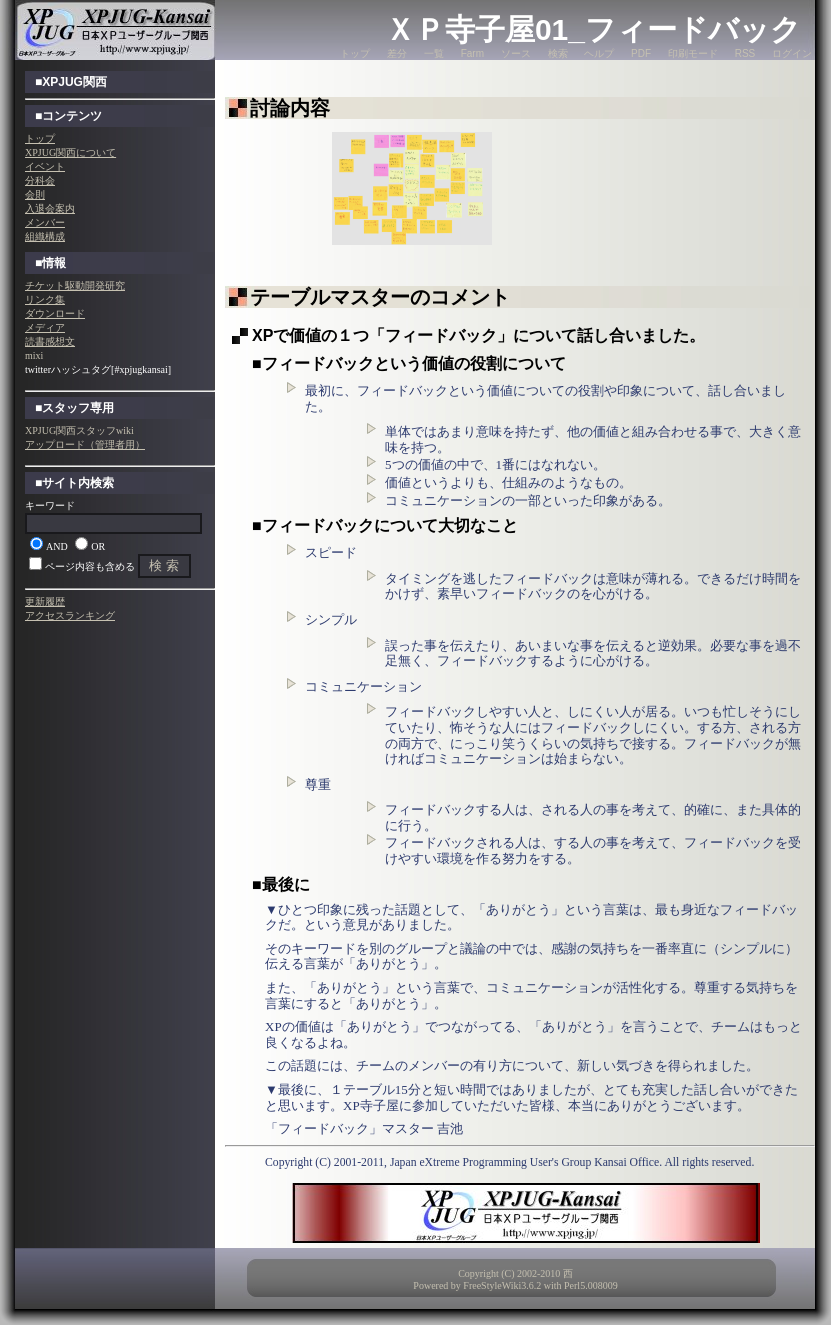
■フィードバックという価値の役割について (409, 363)
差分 (397, 53)
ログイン (792, 53)
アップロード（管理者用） (85, 444)
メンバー (45, 222)
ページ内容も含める (90, 566)
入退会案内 (50, 208)
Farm (472, 53)
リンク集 (45, 299)
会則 (35, 194)
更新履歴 (45, 601)
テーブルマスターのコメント (380, 297)
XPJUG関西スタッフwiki (79, 430)
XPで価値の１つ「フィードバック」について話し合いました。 (478, 335)
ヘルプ (599, 53)
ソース (516, 53)
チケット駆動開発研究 (75, 285)
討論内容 (290, 108)
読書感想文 (50, 341)
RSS (745, 53)
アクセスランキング (70, 615)
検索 (558, 53)
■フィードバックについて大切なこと (385, 525)
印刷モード (693, 53)
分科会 (40, 180)
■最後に (281, 884)
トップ (355, 53)
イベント (45, 166)
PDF (641, 53)
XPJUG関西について (70, 152)
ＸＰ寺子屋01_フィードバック (593, 29)
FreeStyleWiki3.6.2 (502, 1285)
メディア (45, 327)
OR (98, 546)
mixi (34, 355)
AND (57, 546)
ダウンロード (55, 313)
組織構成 (45, 236)
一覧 (434, 53)
